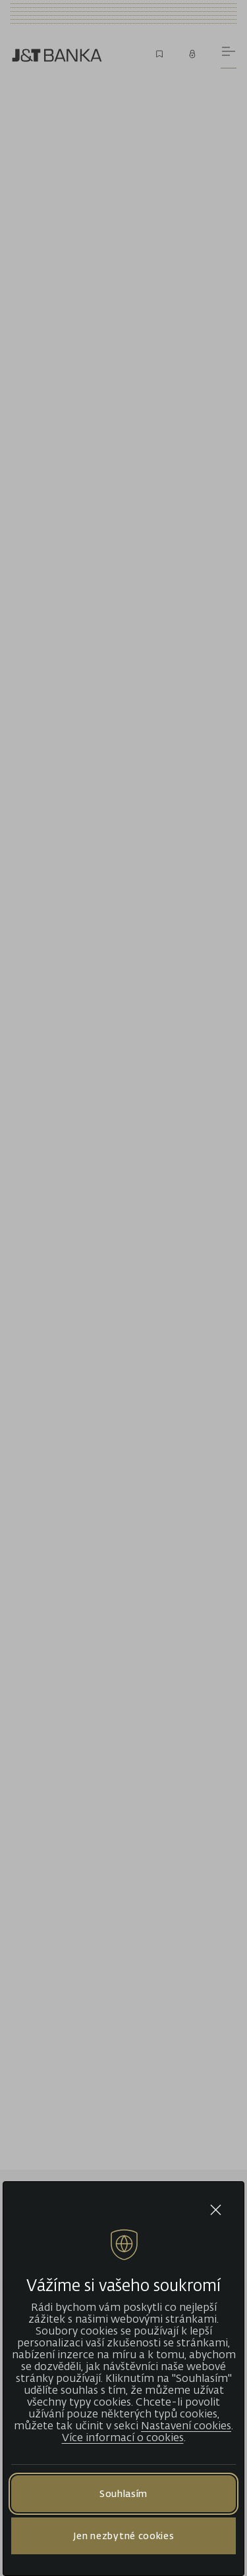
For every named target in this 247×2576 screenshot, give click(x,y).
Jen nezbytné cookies (124, 2535)
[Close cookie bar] (216, 2210)
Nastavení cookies (186, 2425)
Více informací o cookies (123, 2437)
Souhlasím (123, 2493)
